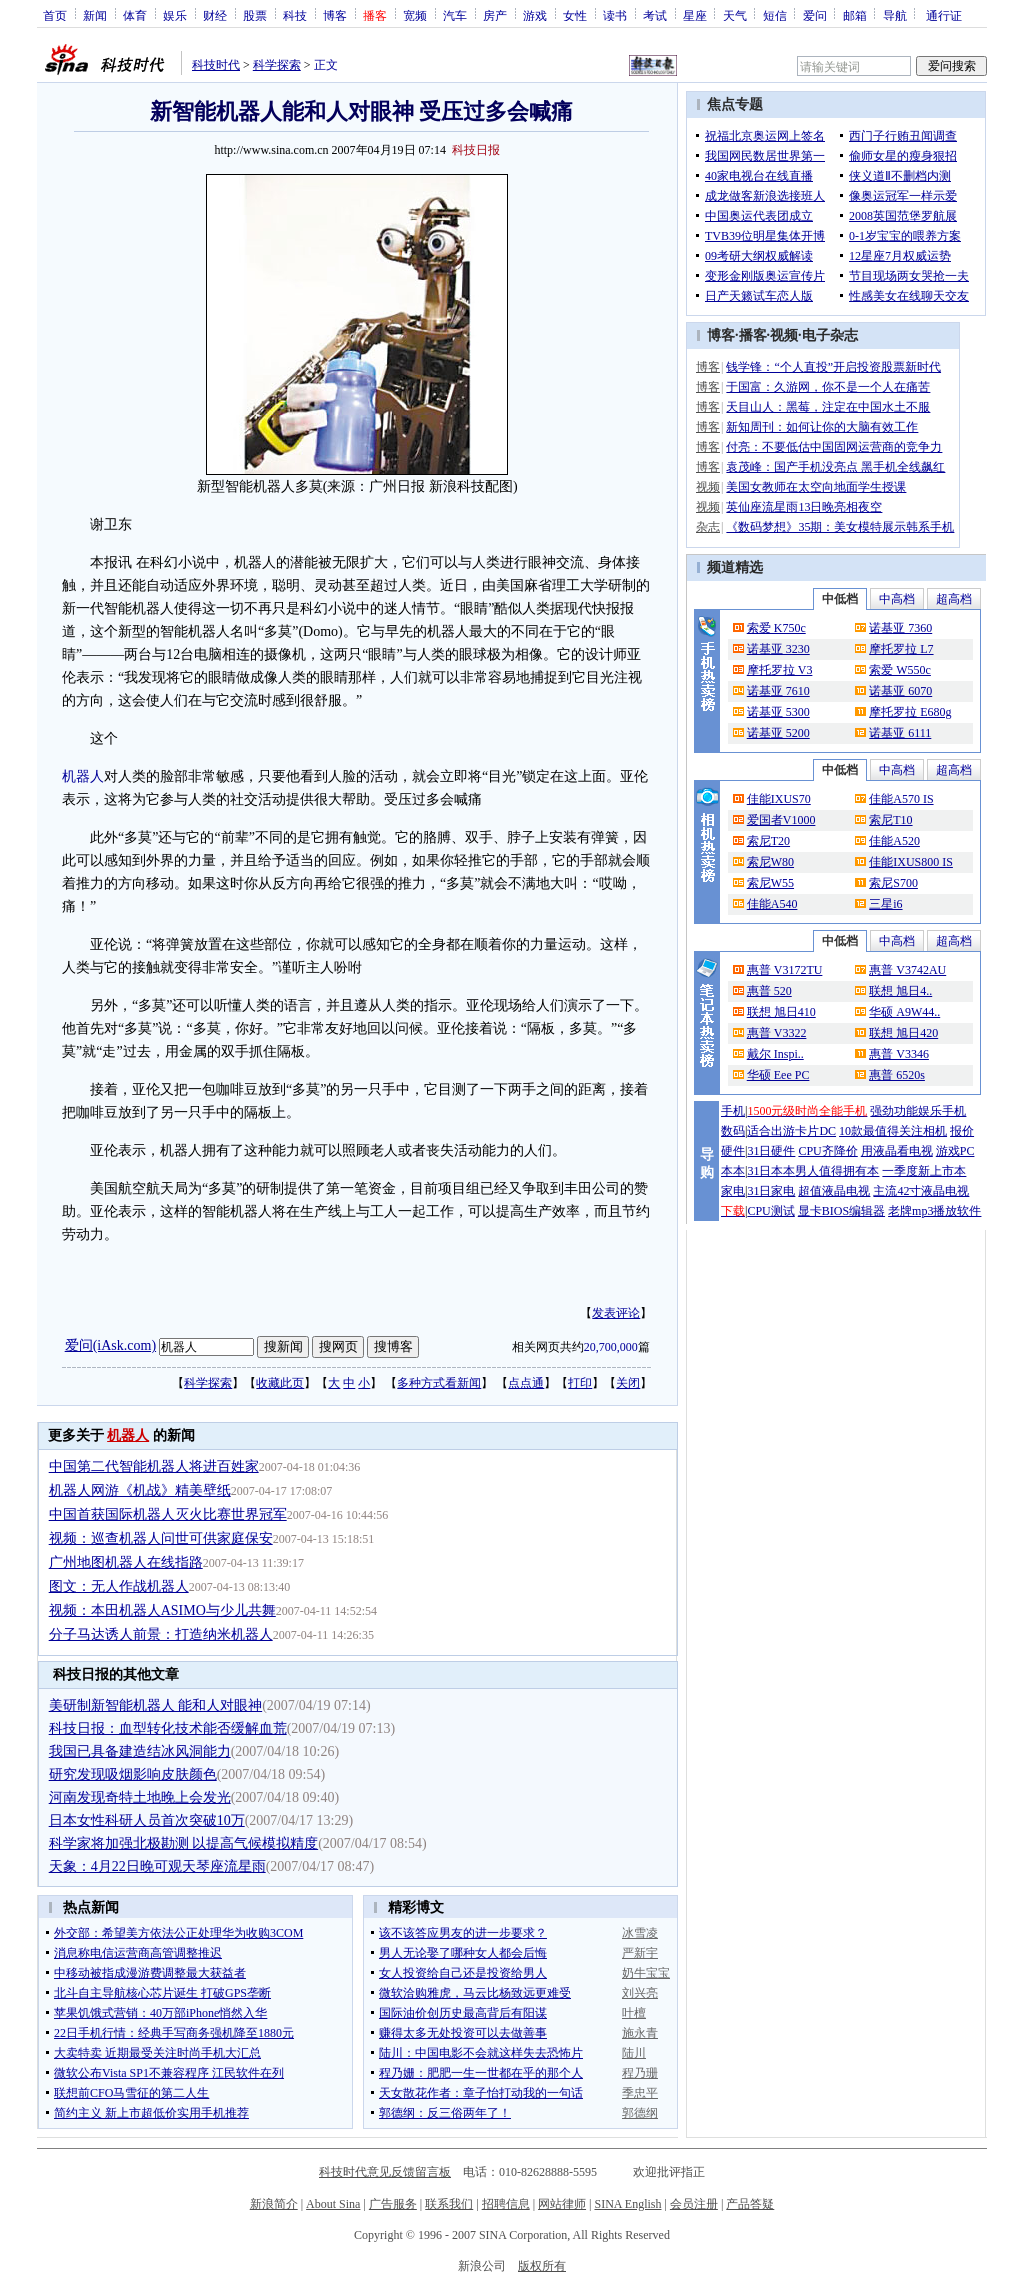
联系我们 (449, 2204)
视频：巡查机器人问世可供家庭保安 (161, 1538)
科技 (295, 15)
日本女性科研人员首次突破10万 (147, 1820)
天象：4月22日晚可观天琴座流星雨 (157, 1866)
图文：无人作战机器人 (119, 1586)
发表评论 (616, 1313)
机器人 (83, 776)
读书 (615, 15)
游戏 (535, 15)
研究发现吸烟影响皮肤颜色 (133, 1774)
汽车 (455, 15)
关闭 (628, 1383)
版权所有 (542, 2266)
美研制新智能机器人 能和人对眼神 (156, 1705)
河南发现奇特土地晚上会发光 (140, 1797)
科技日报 (476, 150)
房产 (495, 15)
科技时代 (216, 65)
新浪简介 (274, 2204)
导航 (895, 15)
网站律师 (562, 2204)
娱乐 (175, 15)
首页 (55, 15)
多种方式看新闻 (439, 1383)
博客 (335, 15)
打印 (580, 1383)
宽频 (415, 15)
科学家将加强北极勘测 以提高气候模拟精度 (184, 1843)
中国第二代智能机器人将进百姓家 (154, 1466)
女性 (575, 15)
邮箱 (855, 15)
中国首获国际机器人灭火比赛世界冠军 (168, 1514)
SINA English (627, 2204)
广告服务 (393, 2204)
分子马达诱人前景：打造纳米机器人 (161, 1634)
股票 (255, 15)
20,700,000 (611, 1347)
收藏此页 (280, 1383)
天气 (735, 15)
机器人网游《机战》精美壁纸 (140, 1490)
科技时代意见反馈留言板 (385, 2172)
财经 (215, 15)
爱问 (815, 15)
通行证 (944, 15)
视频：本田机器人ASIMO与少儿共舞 (162, 1610)
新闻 (95, 15)
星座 (695, 15)
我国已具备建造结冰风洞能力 (140, 1751)
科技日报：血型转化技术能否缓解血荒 (168, 1728)
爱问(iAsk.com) (110, 1345)
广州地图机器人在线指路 (126, 1562)
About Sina (333, 2204)
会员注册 (694, 2204)
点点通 (526, 1383)
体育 (135, 15)
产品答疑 (750, 2204)
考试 (655, 15)
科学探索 (277, 65)
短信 (775, 15)
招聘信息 (506, 2204)
